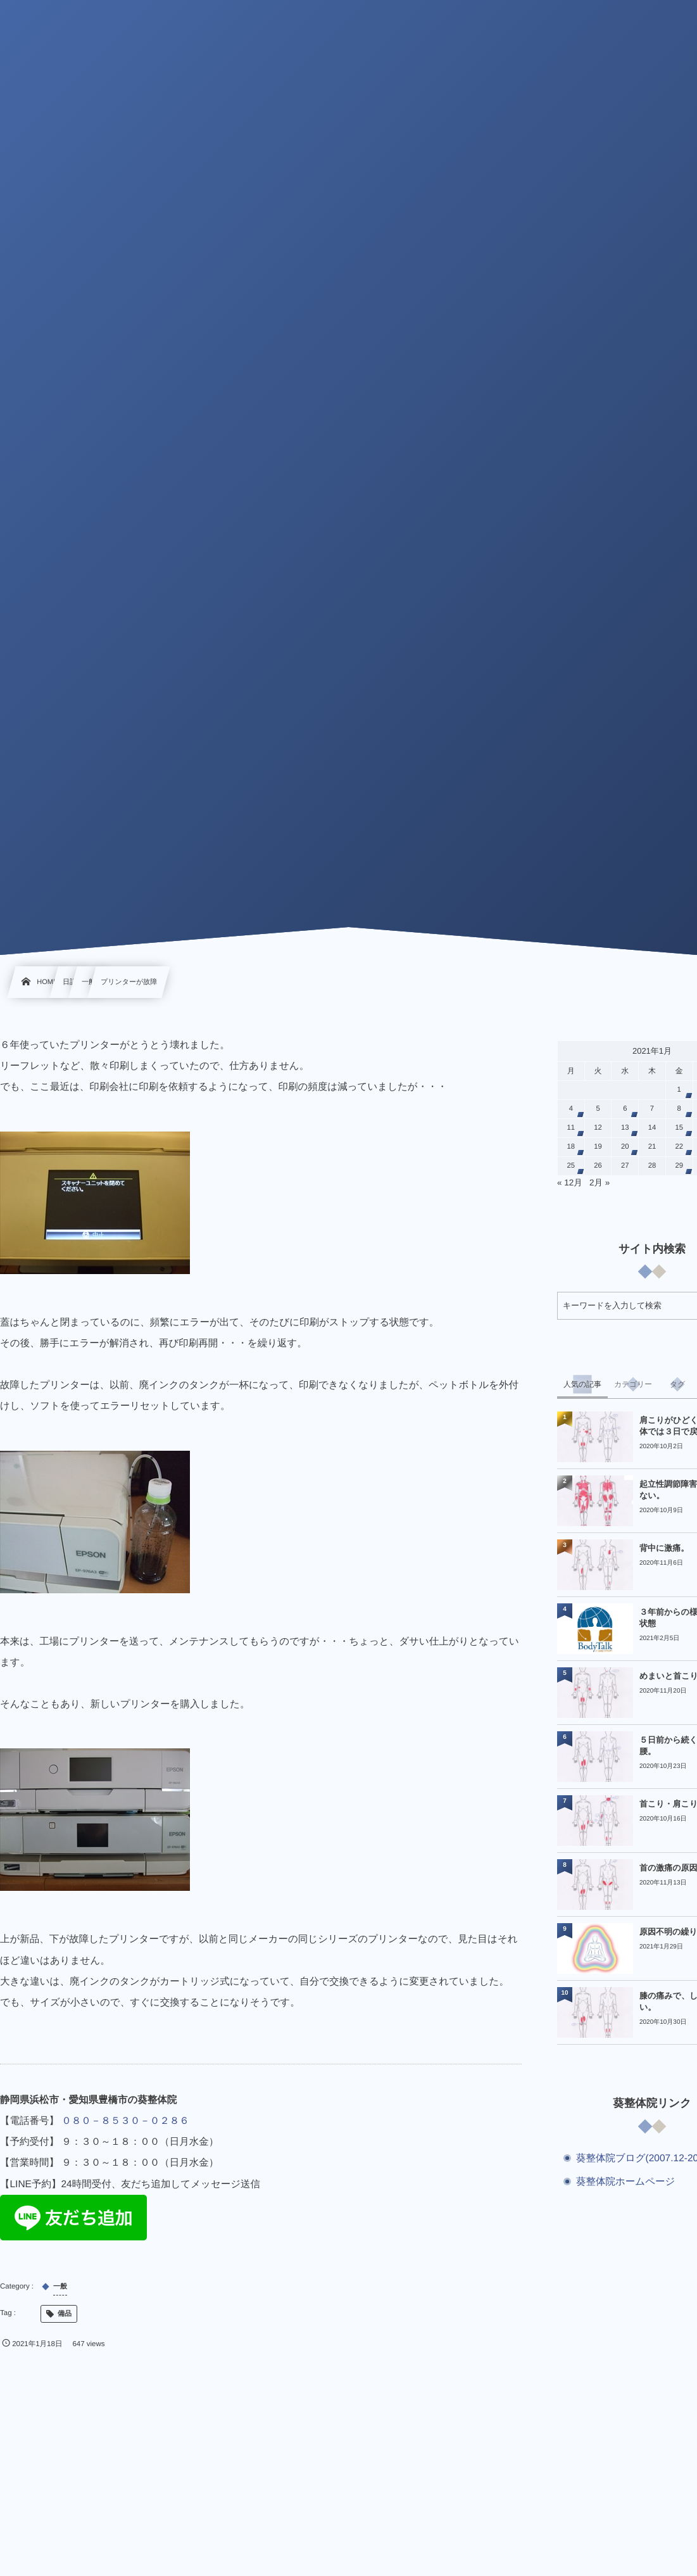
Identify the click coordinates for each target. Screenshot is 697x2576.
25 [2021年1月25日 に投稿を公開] (571, 1166)
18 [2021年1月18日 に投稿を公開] (571, 1147)
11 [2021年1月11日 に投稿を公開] (571, 1128)
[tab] (582, 1384)
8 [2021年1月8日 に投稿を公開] (679, 1109)
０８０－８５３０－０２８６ (125, 2121)
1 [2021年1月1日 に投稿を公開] (679, 1090)
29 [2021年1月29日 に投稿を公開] (679, 1166)
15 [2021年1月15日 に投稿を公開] (679, 1128)
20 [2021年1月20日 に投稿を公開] (625, 1147)
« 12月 (569, 1182)
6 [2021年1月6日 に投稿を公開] (625, 1109)
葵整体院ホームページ (625, 2181)
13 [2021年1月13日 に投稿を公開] (625, 1128)
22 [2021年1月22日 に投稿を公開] (679, 1147)
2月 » (599, 1182)
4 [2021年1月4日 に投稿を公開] (571, 1109)
